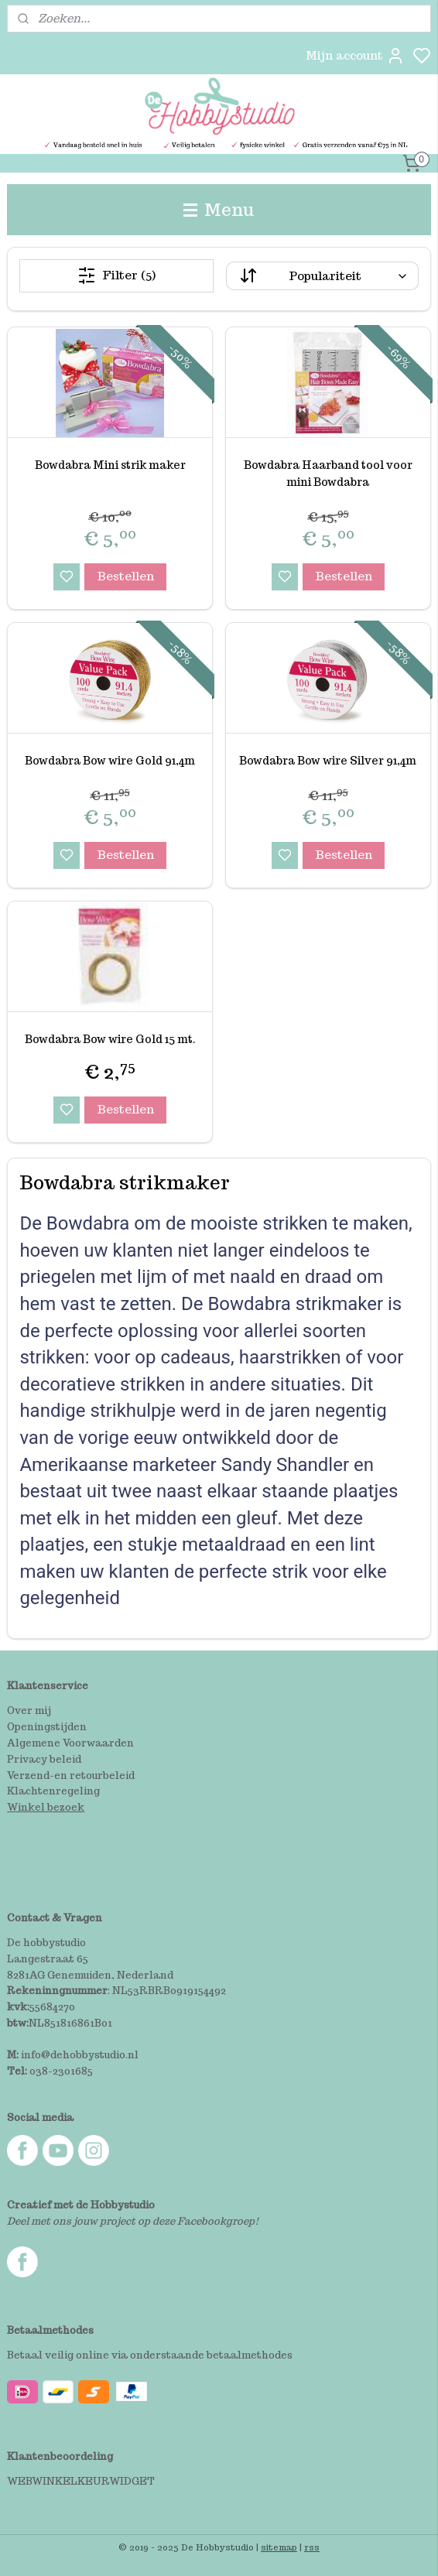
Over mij (29, 1710)
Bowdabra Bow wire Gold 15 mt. (110, 1039)
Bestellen (125, 576)
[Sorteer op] (322, 275)
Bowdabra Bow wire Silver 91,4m (327, 761)
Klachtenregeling (53, 1791)
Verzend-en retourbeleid (71, 1775)
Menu (219, 209)
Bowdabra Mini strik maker (110, 465)
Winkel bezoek (45, 1807)
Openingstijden (47, 1726)
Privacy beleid (44, 1759)
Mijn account (355, 55)
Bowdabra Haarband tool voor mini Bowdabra (328, 473)
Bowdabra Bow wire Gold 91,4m (110, 761)
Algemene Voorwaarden (70, 1743)
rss (312, 2547)
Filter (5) (116, 275)
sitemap (279, 2547)
